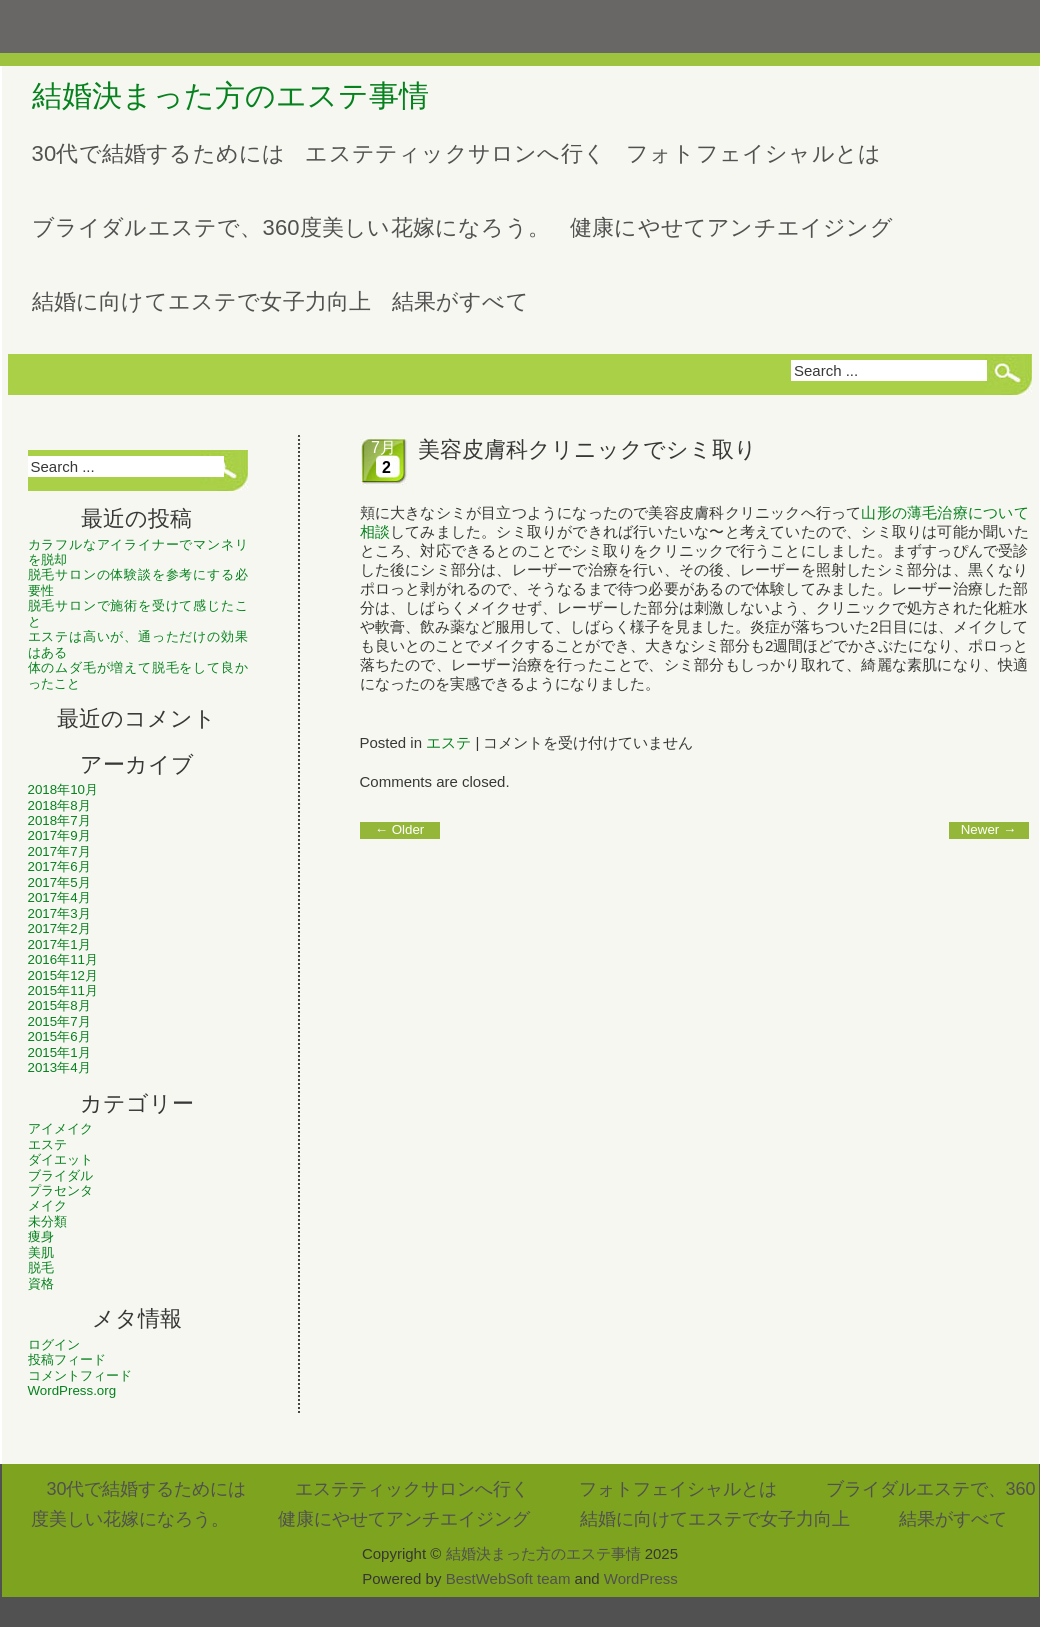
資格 (41, 1283)
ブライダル (60, 1175)
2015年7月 (59, 1021)
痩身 (41, 1236)
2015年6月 (59, 1036)
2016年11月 (63, 959)
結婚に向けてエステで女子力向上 (202, 301)
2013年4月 (59, 1067)
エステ (47, 1144)
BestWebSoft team (508, 1578)
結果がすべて (460, 301)
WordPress (641, 1578)
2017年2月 (59, 928)
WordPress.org (72, 1390)
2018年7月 (59, 820)
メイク (47, 1205)
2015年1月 (59, 1052)
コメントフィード (80, 1375)
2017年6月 (59, 866)
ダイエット (60, 1159)
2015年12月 (63, 975)
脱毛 (41, 1267)
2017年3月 (59, 913)
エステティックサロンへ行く (455, 153)
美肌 (41, 1252)
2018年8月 (59, 805)
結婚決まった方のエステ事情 (230, 95)
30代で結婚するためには (159, 153)
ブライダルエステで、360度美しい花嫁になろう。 (291, 227)
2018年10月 (63, 789)
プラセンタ (60, 1190)
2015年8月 (59, 1005)
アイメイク (60, 1128)
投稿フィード (67, 1359)
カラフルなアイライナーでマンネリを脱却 (138, 552)
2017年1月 (59, 944)
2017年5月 (59, 882)
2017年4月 (59, 897)
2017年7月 (59, 851)
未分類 (47, 1221)
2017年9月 (59, 835)
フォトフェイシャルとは (753, 153)
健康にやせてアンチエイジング (731, 227)
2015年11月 (63, 990)
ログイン (54, 1344)
